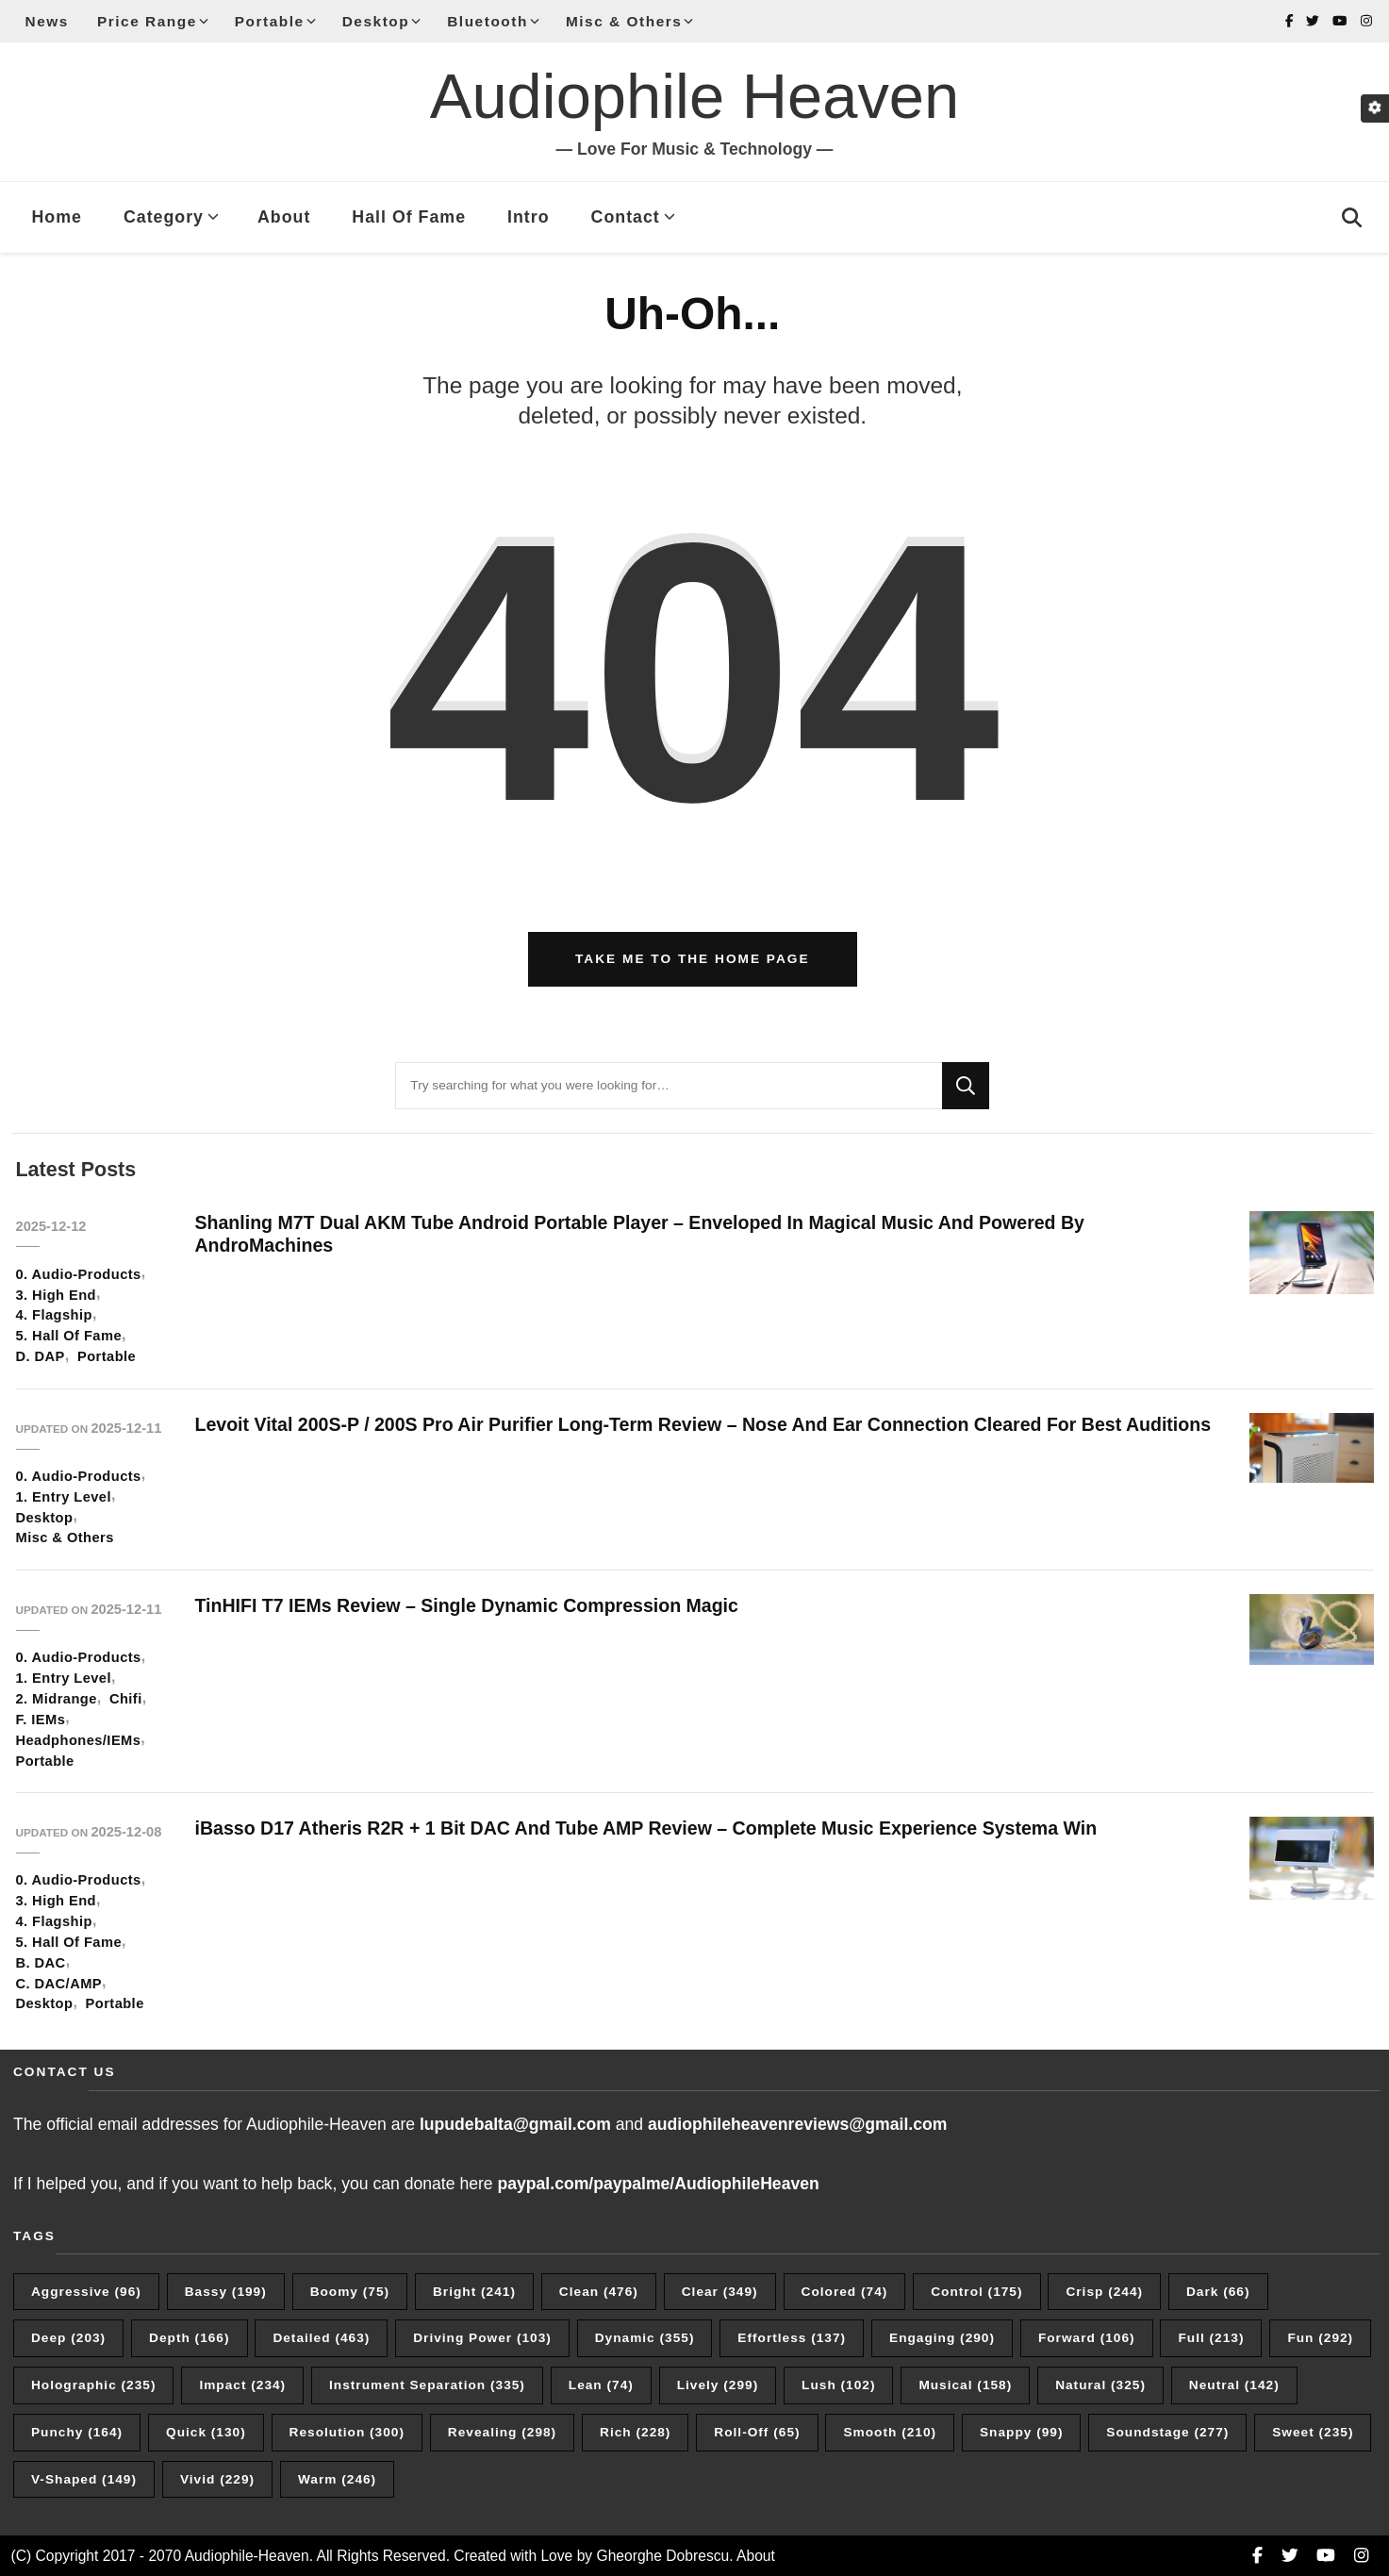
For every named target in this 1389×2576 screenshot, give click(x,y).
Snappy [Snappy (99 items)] (1022, 2432)
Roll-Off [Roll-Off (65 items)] (757, 2432)
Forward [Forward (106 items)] (1086, 2338)
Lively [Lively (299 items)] (717, 2385)
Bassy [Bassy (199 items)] (226, 2292)
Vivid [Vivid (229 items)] (217, 2479)
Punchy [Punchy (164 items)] (77, 2432)
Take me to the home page (692, 959)
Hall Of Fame (409, 217)
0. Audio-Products (78, 1274)
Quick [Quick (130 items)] (206, 2432)
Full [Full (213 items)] (1211, 2338)
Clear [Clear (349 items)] (720, 2292)
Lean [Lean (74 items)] (601, 2385)
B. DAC (41, 1962)
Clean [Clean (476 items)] (598, 2292)
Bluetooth (487, 21)
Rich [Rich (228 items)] (635, 2432)
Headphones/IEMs (78, 1740)
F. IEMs (41, 1719)
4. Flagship (54, 1314)
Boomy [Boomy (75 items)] (349, 2292)
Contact (625, 217)
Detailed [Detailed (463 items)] (321, 2338)
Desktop (376, 21)
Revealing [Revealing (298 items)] (502, 2432)
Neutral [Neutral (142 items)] (1234, 2385)
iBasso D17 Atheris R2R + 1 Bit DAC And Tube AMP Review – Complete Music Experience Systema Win (648, 1828)
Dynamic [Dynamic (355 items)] (645, 2338)
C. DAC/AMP (59, 1983)
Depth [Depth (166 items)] (189, 2338)
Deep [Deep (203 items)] (68, 2338)
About (283, 217)
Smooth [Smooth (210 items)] (889, 2432)
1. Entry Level (63, 1496)
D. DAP (40, 1356)
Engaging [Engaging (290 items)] (942, 2338)
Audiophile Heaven (694, 95)
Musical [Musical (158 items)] (965, 2385)
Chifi (125, 1698)
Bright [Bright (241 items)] (474, 2292)
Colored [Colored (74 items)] (845, 2292)
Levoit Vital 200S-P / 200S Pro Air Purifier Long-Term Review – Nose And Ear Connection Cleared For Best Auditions (703, 1424)
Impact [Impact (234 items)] (242, 2385)
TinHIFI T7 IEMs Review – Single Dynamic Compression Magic (469, 1605)
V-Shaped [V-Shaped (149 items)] (84, 2479)
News (47, 21)
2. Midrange (56, 1698)
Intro (528, 217)
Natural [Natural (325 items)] (1100, 2385)
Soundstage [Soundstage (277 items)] (1167, 2432)
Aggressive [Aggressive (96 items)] (86, 2292)
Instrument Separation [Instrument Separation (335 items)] (427, 2385)
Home (57, 217)
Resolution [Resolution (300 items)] (347, 2432)
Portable (270, 21)
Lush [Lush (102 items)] (838, 2385)
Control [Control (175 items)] (976, 2292)
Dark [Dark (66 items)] (1218, 2292)
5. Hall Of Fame (69, 1335)
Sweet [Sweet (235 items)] (1312, 2432)
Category (164, 217)
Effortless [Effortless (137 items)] (791, 2338)
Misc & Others (624, 21)
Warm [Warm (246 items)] (337, 2479)
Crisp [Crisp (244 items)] (1104, 2292)
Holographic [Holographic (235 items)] (93, 2385)
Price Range (147, 21)
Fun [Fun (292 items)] (1320, 2338)
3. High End (56, 1295)
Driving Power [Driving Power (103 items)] (482, 2338)
